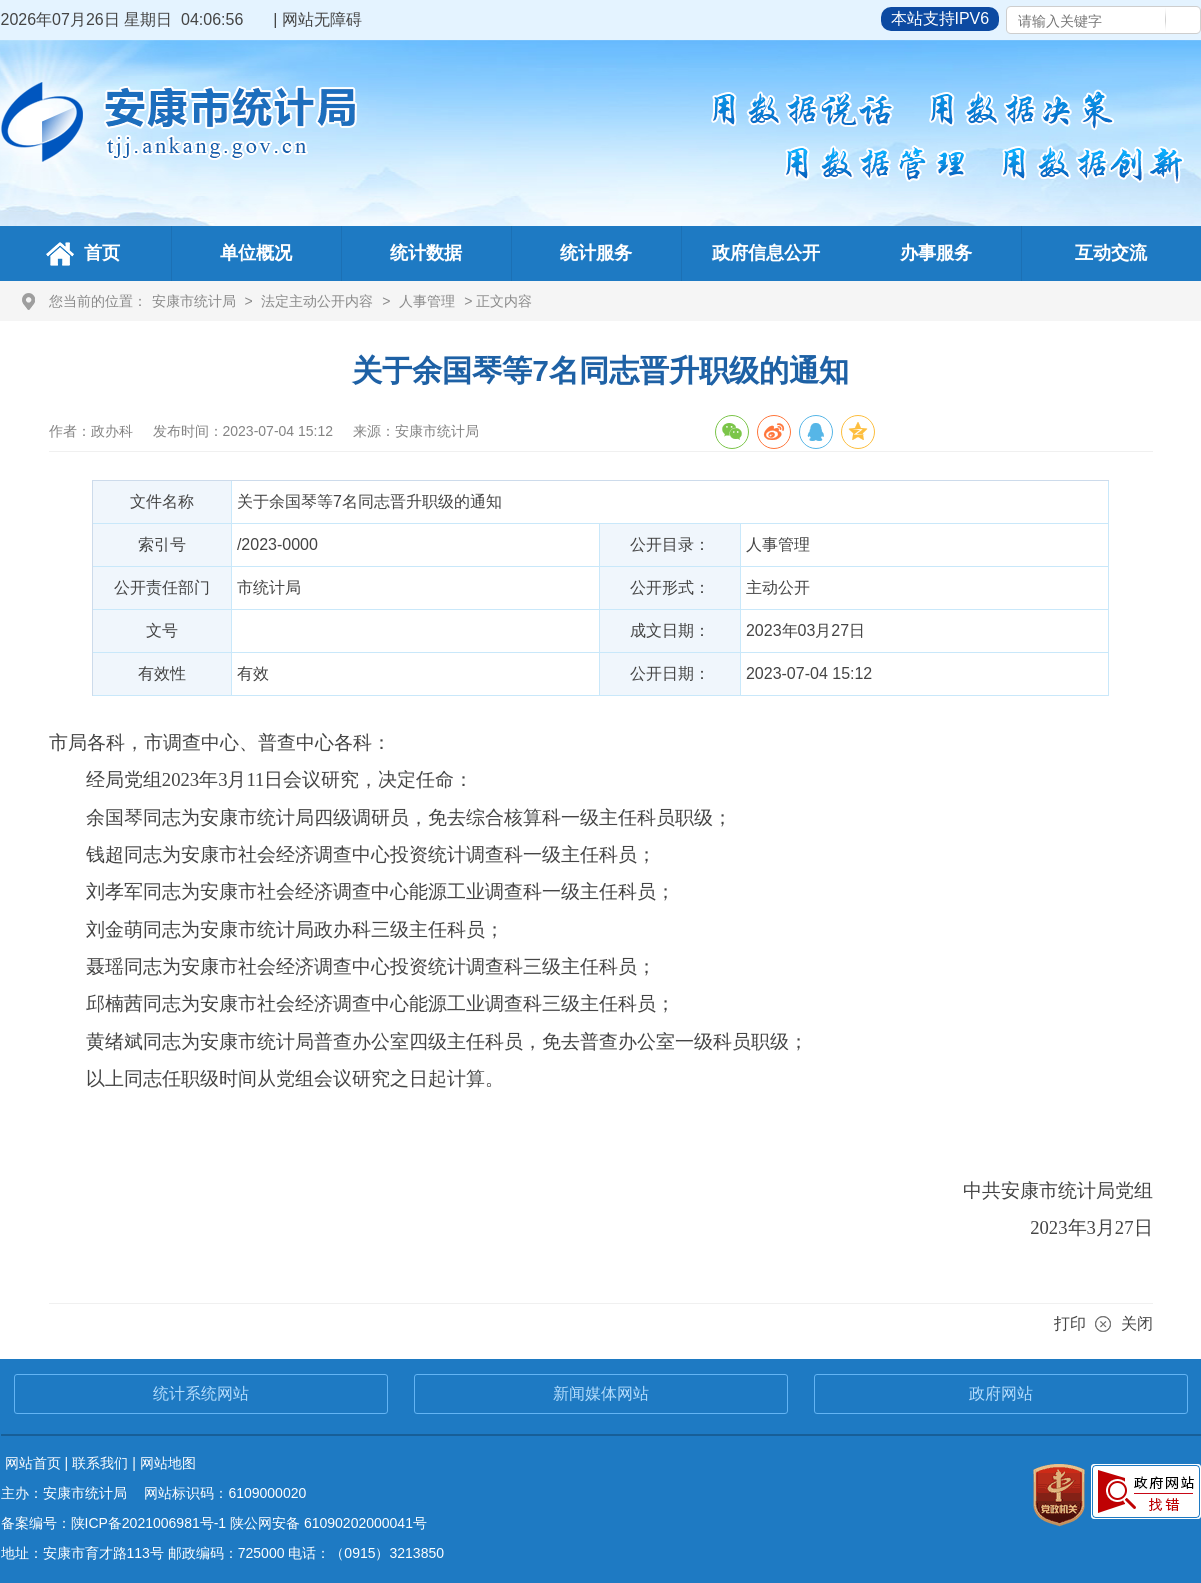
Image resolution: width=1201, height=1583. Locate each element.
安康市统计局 (194, 301)
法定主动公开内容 (317, 301)
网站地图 (168, 1463)
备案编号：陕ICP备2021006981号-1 (114, 1523)
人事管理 (427, 301)
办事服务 (936, 253)
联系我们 (100, 1463)
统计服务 (596, 253)
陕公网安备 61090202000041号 (328, 1523)
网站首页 (33, 1463)
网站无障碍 (322, 19)
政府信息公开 (766, 253)
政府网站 (1001, 1393)
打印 (1070, 1323)
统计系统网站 (201, 1393)
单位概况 (256, 253)
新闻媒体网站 (601, 1393)
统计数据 (426, 253)
